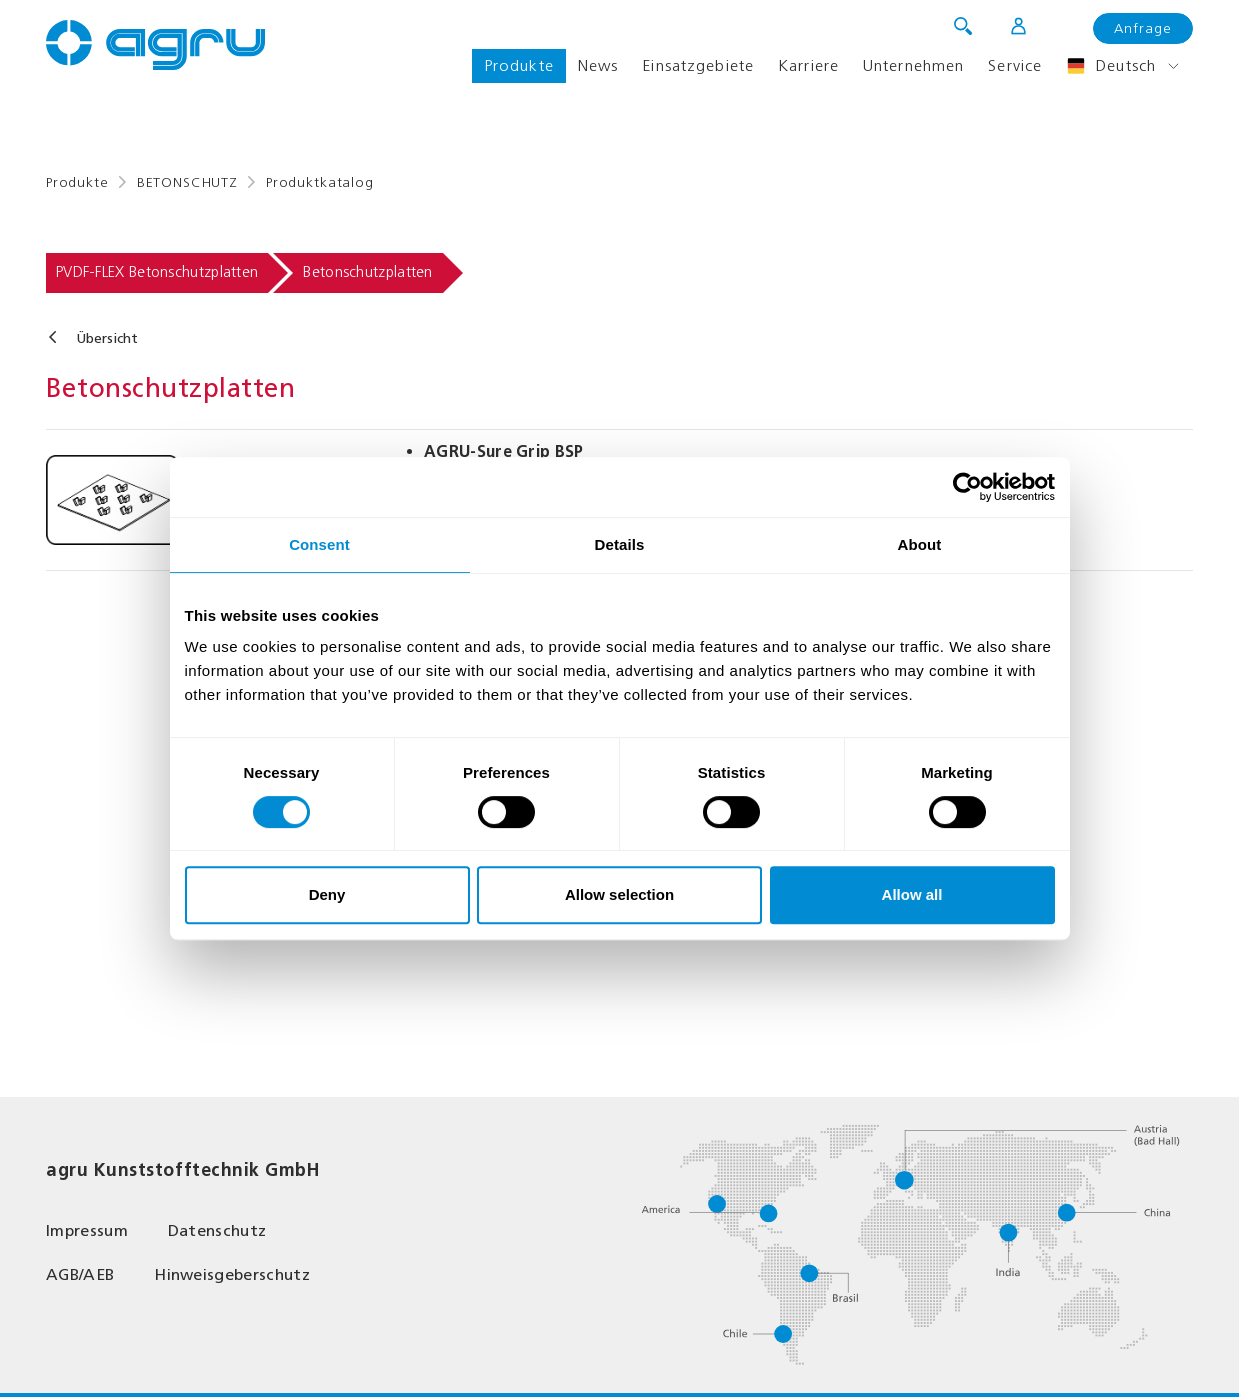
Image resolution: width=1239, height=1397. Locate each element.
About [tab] (920, 544)
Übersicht (107, 338)
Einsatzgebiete (698, 65)
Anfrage (1143, 28)
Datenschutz (217, 1230)
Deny (327, 894)
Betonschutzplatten (367, 272)
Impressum (87, 1230)
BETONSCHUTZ (187, 182)
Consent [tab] (319, 544)
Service (1015, 65)
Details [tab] (620, 544)
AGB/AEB (80, 1274)
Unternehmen (913, 65)
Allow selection (619, 894)
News (598, 65)
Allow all (912, 894)
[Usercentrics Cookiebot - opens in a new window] (967, 487)
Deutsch (1111, 66)
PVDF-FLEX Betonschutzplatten (157, 272)
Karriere (808, 65)
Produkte (519, 65)
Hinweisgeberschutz (232, 1274)
